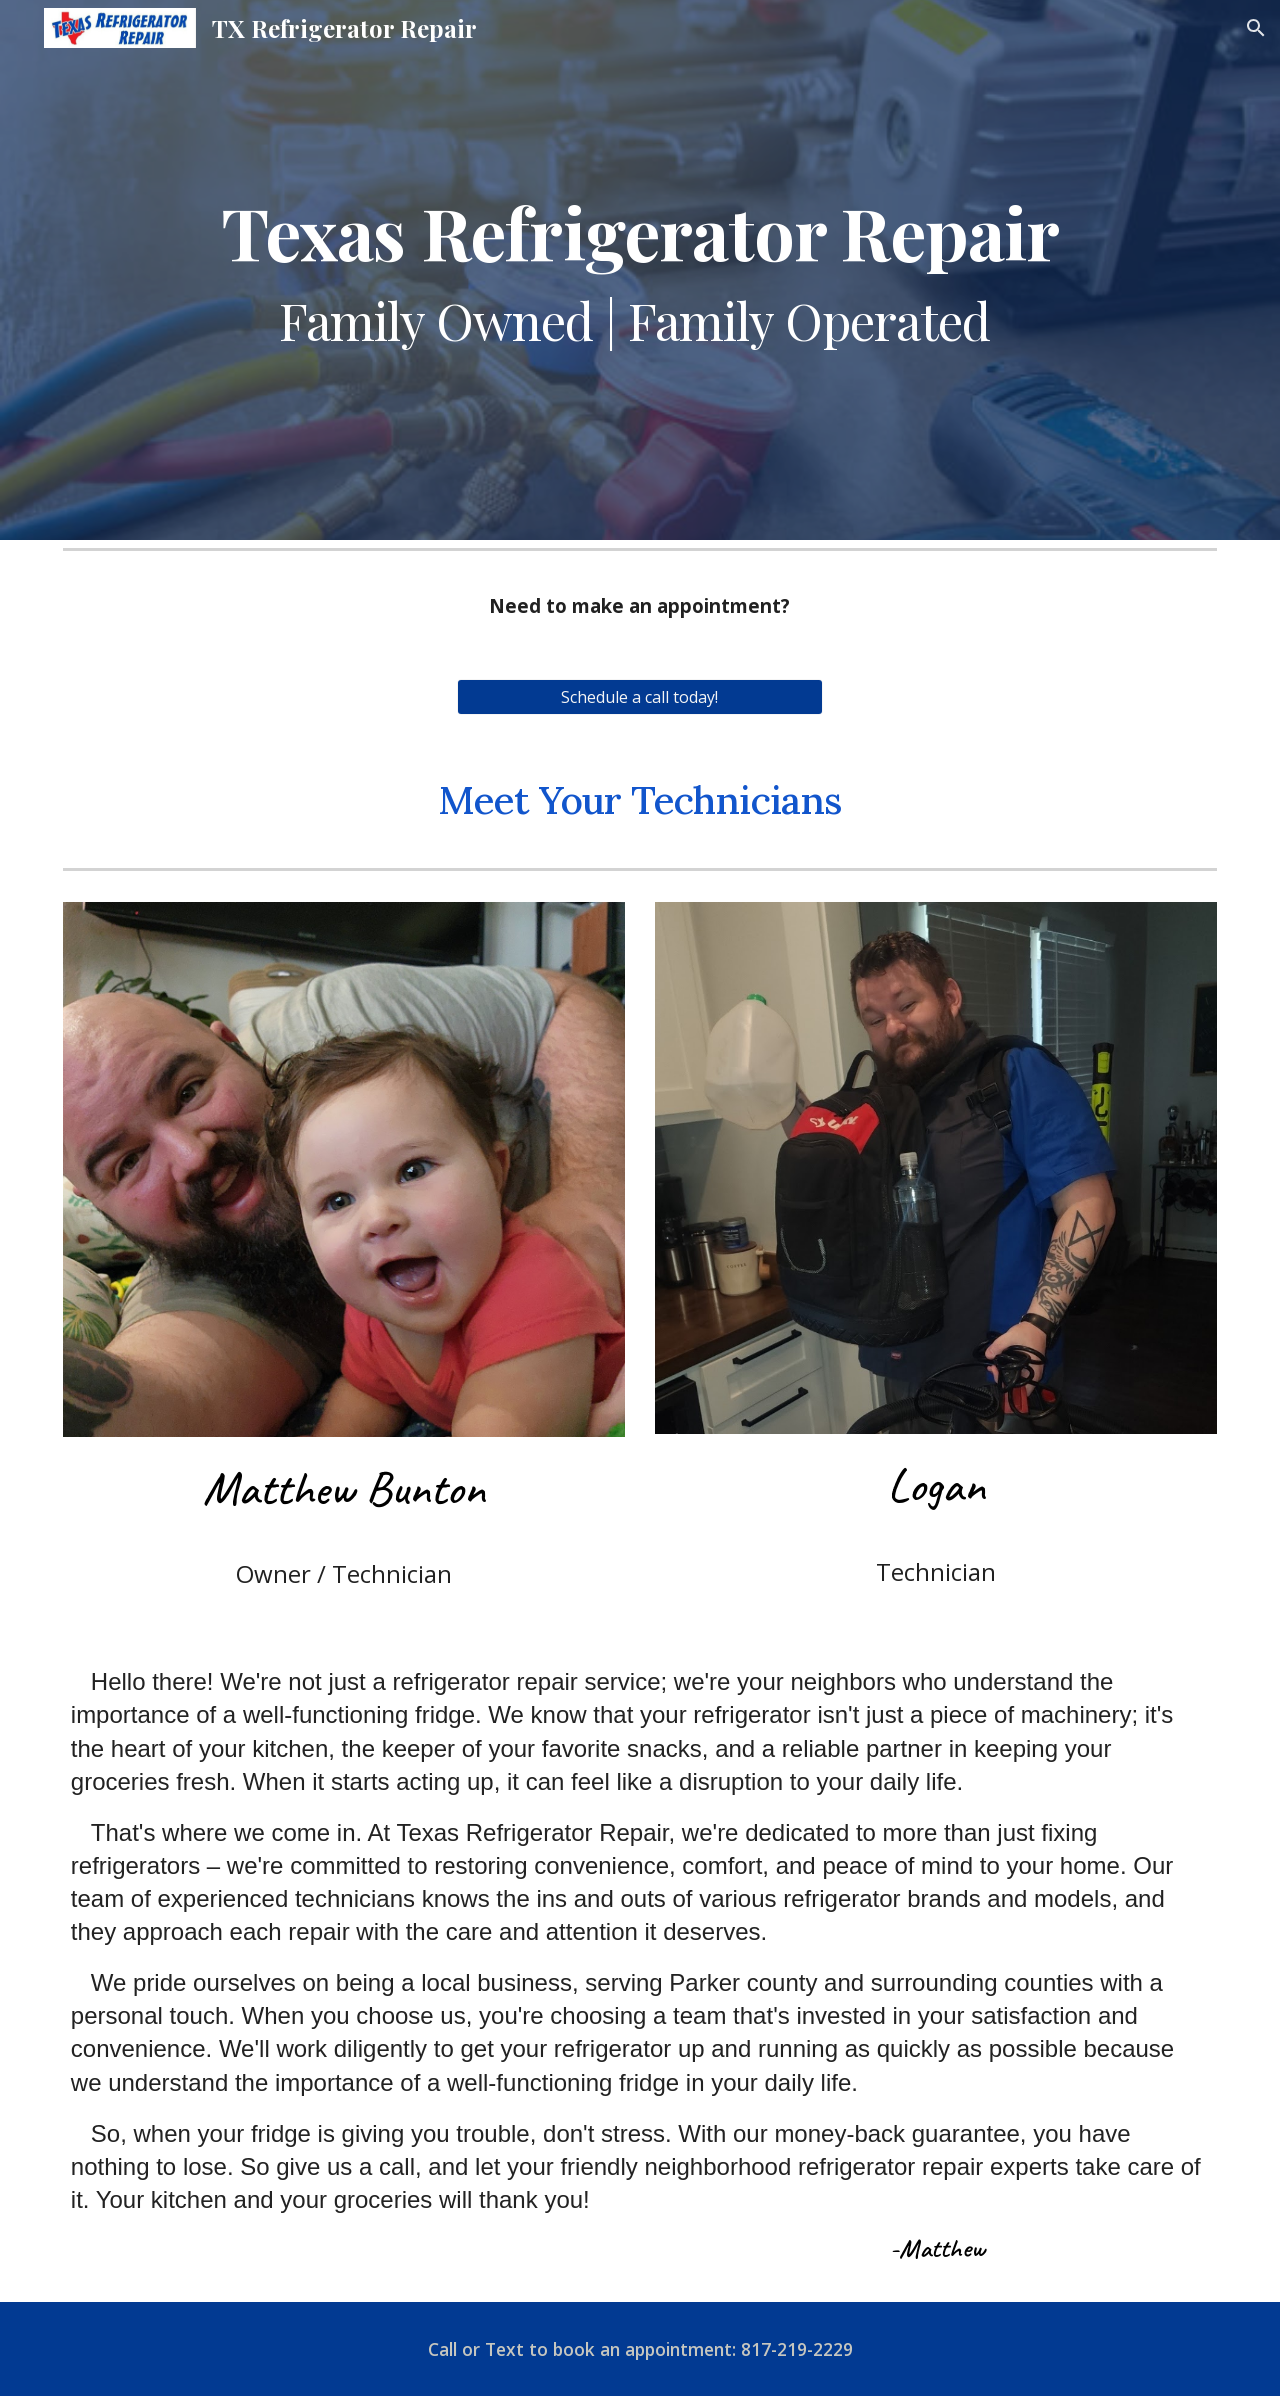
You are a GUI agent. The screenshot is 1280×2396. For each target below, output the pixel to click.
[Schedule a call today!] (639, 697)
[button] (1256, 28)
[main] (640, 270)
